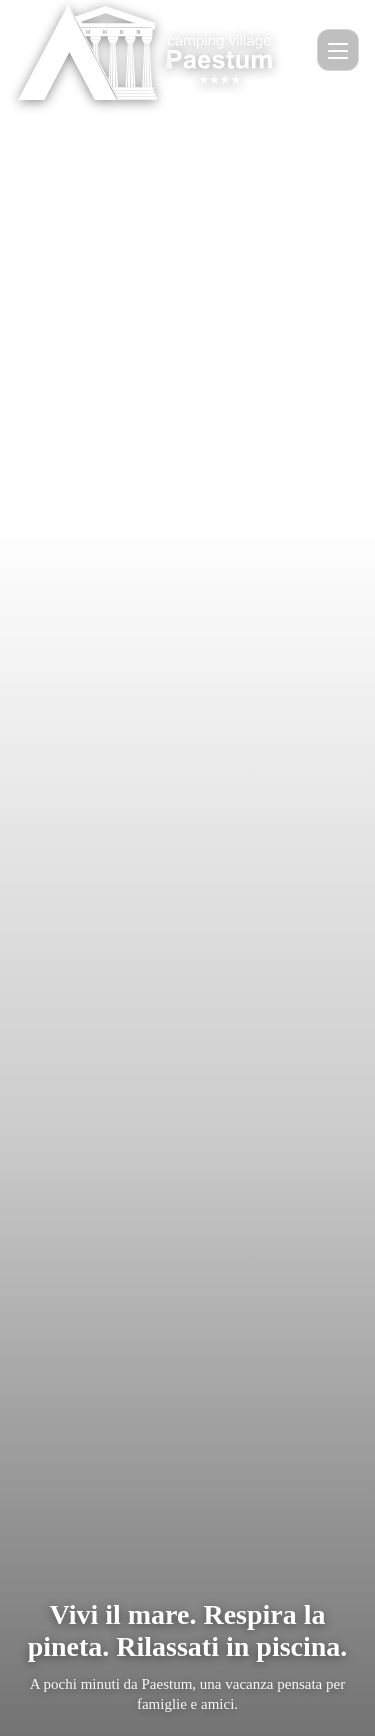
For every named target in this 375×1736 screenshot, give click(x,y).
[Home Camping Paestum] (149, 50)
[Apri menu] (338, 50)
